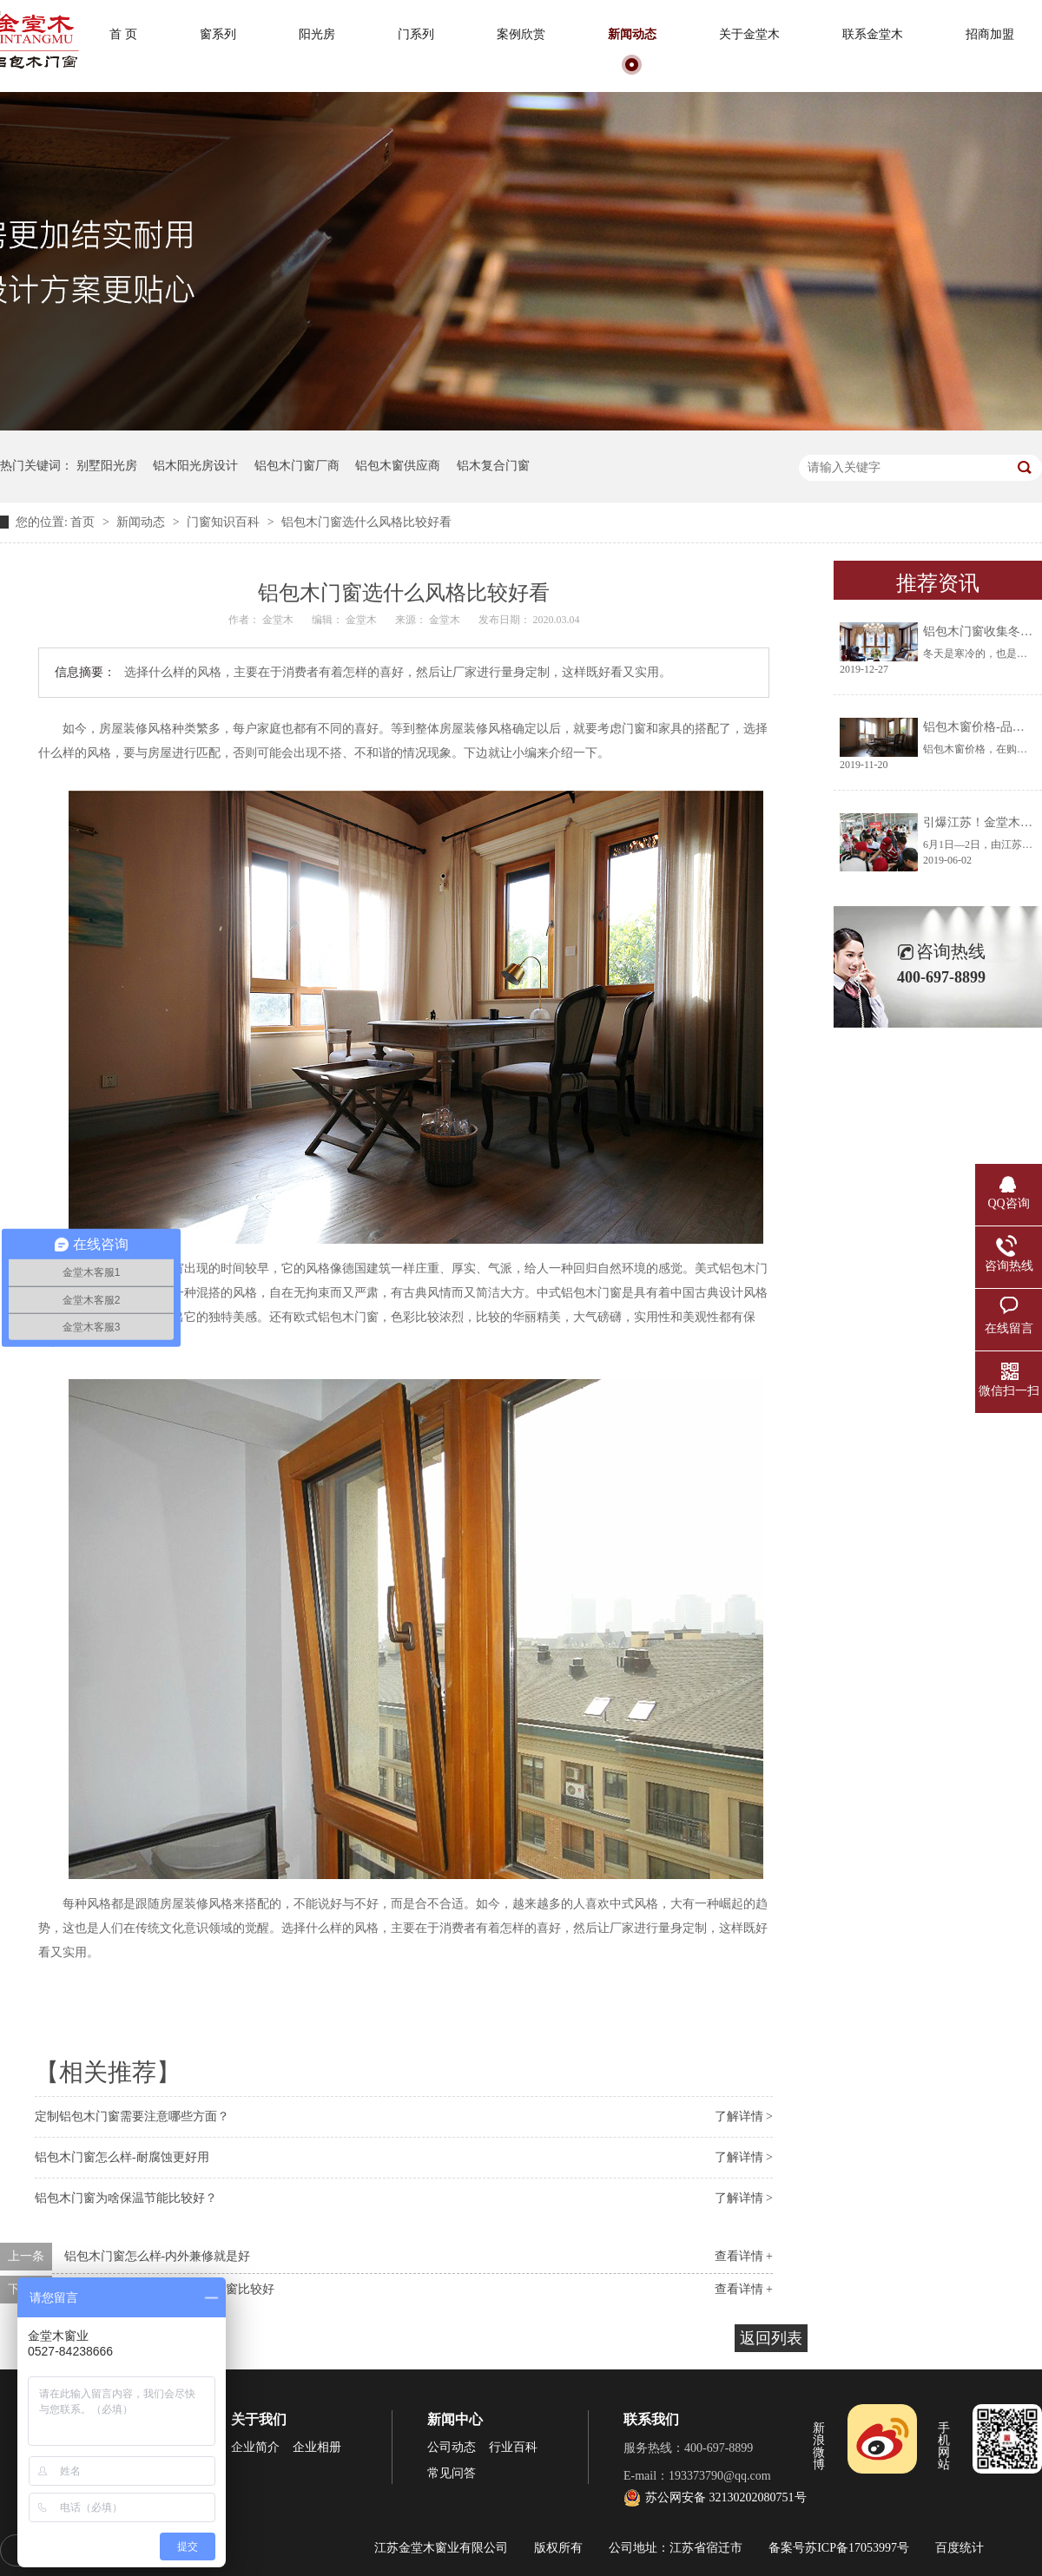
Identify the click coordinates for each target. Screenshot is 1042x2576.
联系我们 (651, 2419)
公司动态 (451, 2447)
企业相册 (317, 2447)
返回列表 (771, 2338)
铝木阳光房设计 (195, 465)
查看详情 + (744, 2256)
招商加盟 (990, 34)
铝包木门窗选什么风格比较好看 (366, 522)
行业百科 (513, 2447)
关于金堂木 (749, 34)
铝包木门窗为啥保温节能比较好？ (126, 2198)
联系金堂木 (872, 34)
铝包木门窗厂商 (297, 465)
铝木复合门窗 (493, 465)
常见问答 (451, 2473)
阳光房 (317, 34)
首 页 (123, 34)
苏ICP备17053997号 (857, 2547)
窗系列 (218, 34)
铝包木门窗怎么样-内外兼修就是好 (157, 2256)
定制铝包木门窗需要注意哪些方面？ (132, 2116)
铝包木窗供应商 (397, 465)
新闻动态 (632, 34)
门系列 (416, 34)
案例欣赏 (521, 34)
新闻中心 (455, 2419)
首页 (84, 522)
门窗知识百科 (225, 522)
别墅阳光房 (106, 465)
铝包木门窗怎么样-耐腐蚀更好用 (122, 2157)
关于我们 (259, 2419)
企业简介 (255, 2447)
